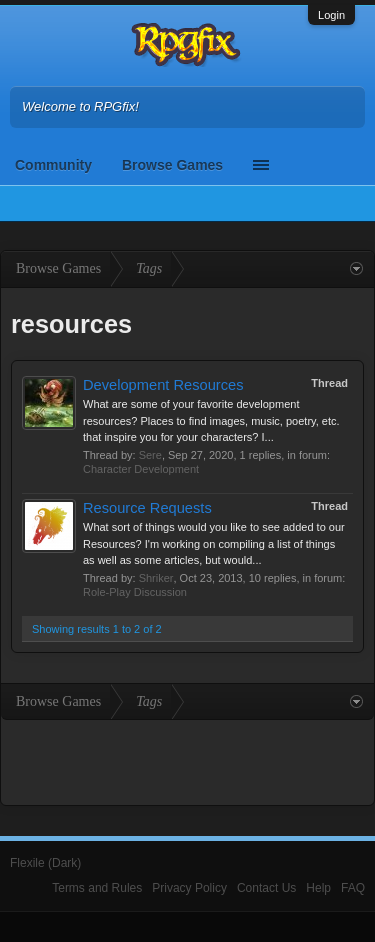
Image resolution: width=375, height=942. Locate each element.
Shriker (156, 578)
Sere (150, 455)
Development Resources (163, 385)
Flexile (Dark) (45, 863)
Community (53, 165)
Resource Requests (147, 508)
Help (318, 888)
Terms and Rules (97, 888)
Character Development (141, 469)
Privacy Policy (189, 888)
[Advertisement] (188, 760)
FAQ (353, 888)
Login (331, 15)
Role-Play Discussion (135, 592)
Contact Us (266, 888)
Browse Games (172, 165)
